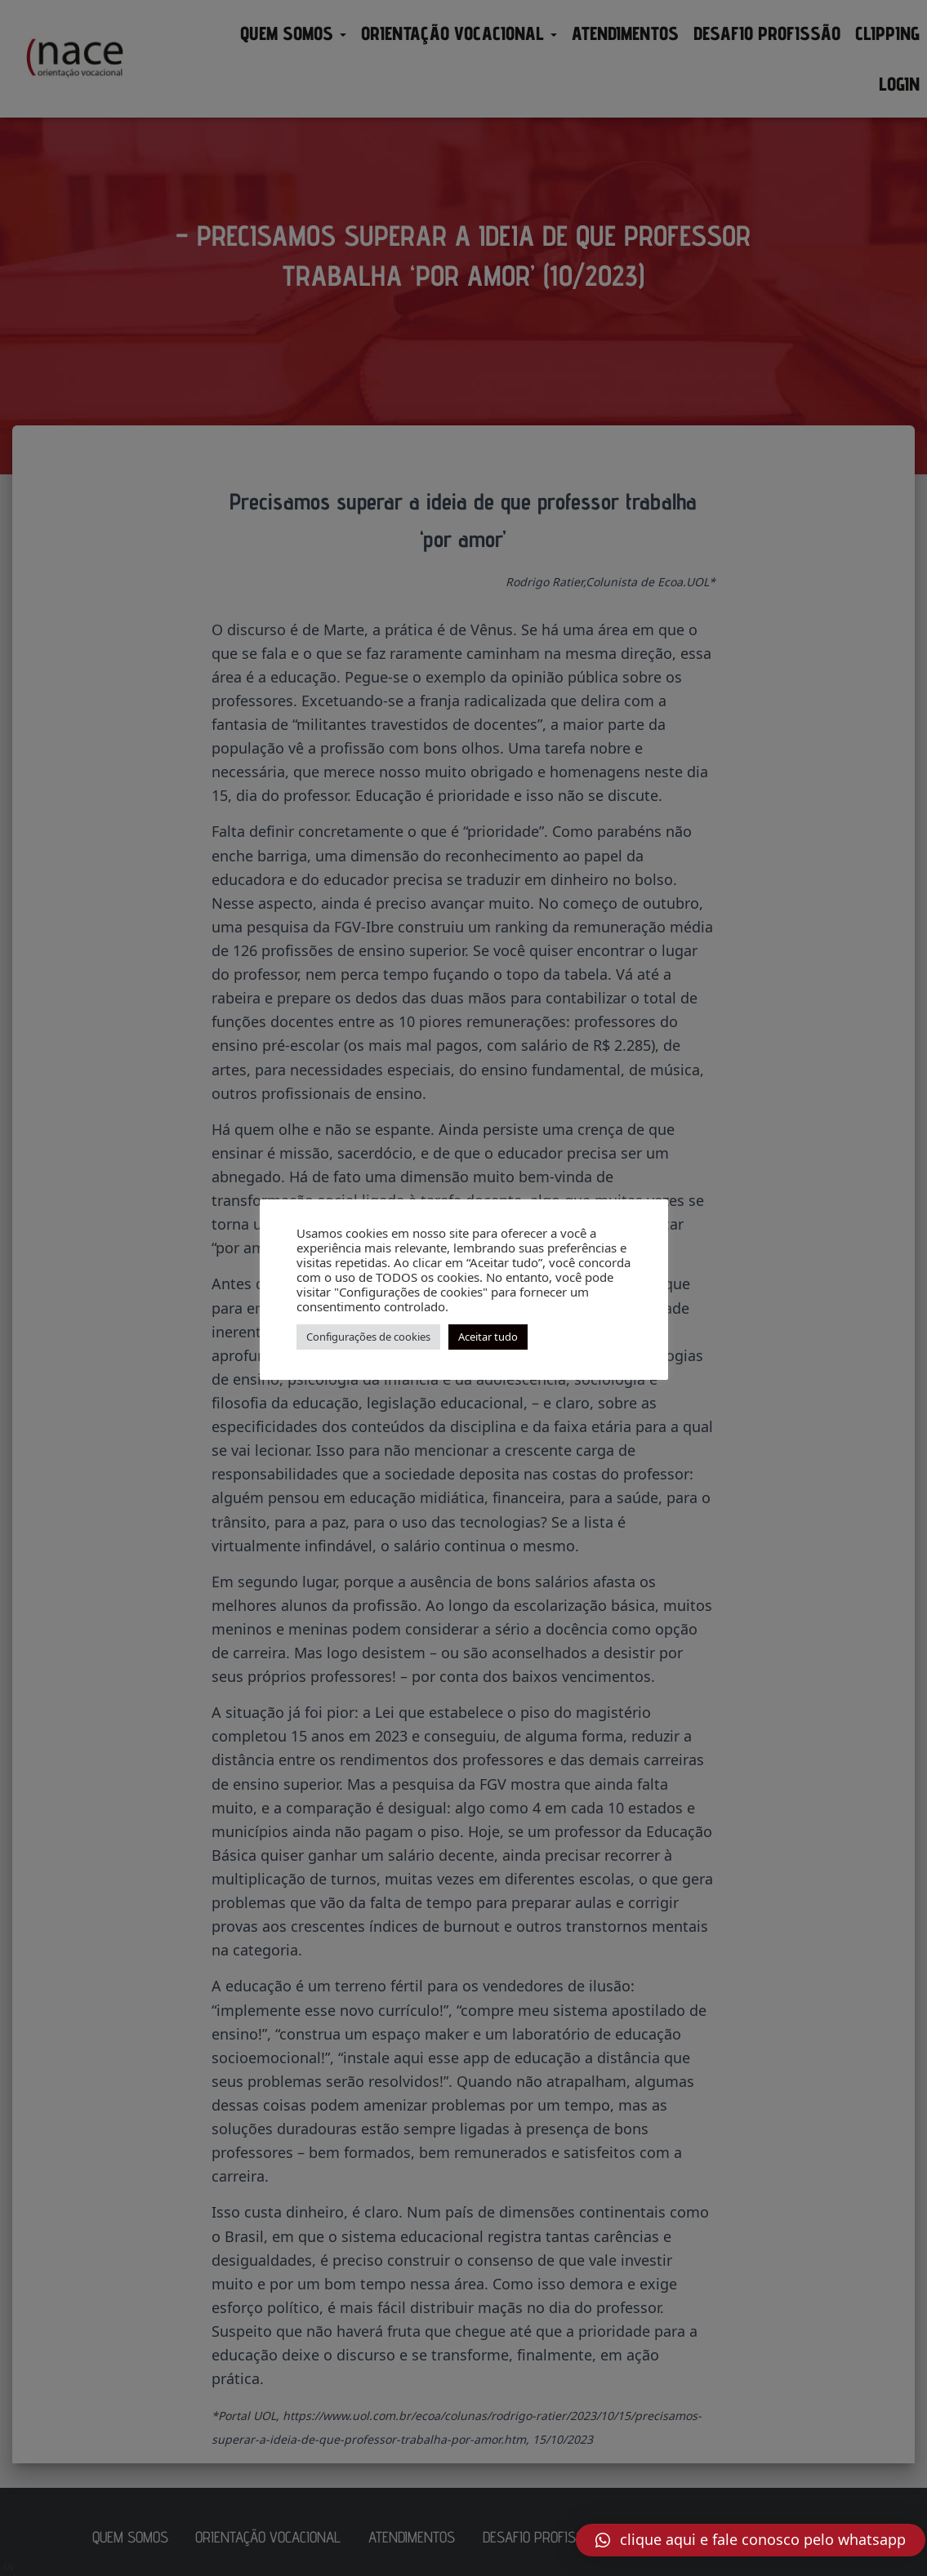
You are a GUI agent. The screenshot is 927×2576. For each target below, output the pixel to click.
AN (8, 2567)
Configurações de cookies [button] (368, 1336)
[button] (750, 2540)
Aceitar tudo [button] (488, 1336)
